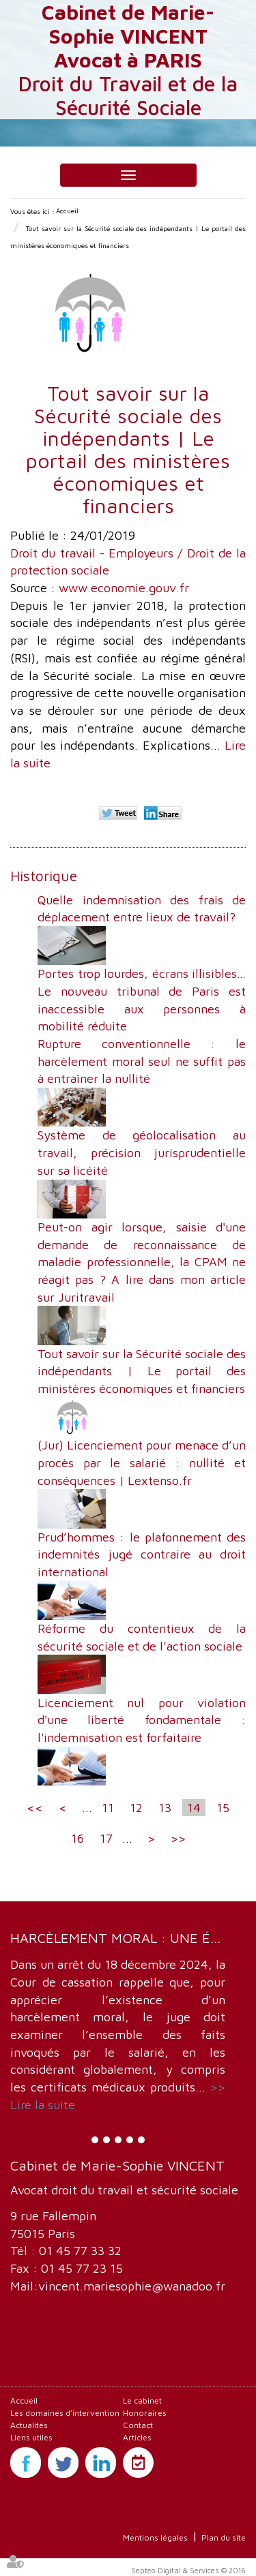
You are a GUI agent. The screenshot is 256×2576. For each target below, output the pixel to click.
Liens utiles (31, 2437)
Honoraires (145, 2413)
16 (77, 1838)
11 (108, 1807)
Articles (137, 2437)
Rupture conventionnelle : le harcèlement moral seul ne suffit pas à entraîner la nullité (142, 1061)
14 (194, 1807)
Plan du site (223, 2537)
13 (164, 1807)
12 (136, 1807)
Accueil (67, 210)
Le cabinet (142, 2400)
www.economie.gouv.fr (124, 588)
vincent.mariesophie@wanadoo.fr (131, 2286)
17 (106, 1838)
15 (222, 1807)
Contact (138, 2425)
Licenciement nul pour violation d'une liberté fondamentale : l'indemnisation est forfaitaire (142, 1720)
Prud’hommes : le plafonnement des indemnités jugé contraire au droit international (142, 1554)
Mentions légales (155, 2537)
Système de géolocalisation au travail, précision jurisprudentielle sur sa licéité (142, 1152)
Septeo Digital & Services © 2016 (188, 2570)
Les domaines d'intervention (64, 2413)
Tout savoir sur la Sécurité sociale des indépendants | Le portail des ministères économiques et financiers (142, 1371)
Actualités (29, 2425)
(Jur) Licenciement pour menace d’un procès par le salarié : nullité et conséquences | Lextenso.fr (142, 1462)
